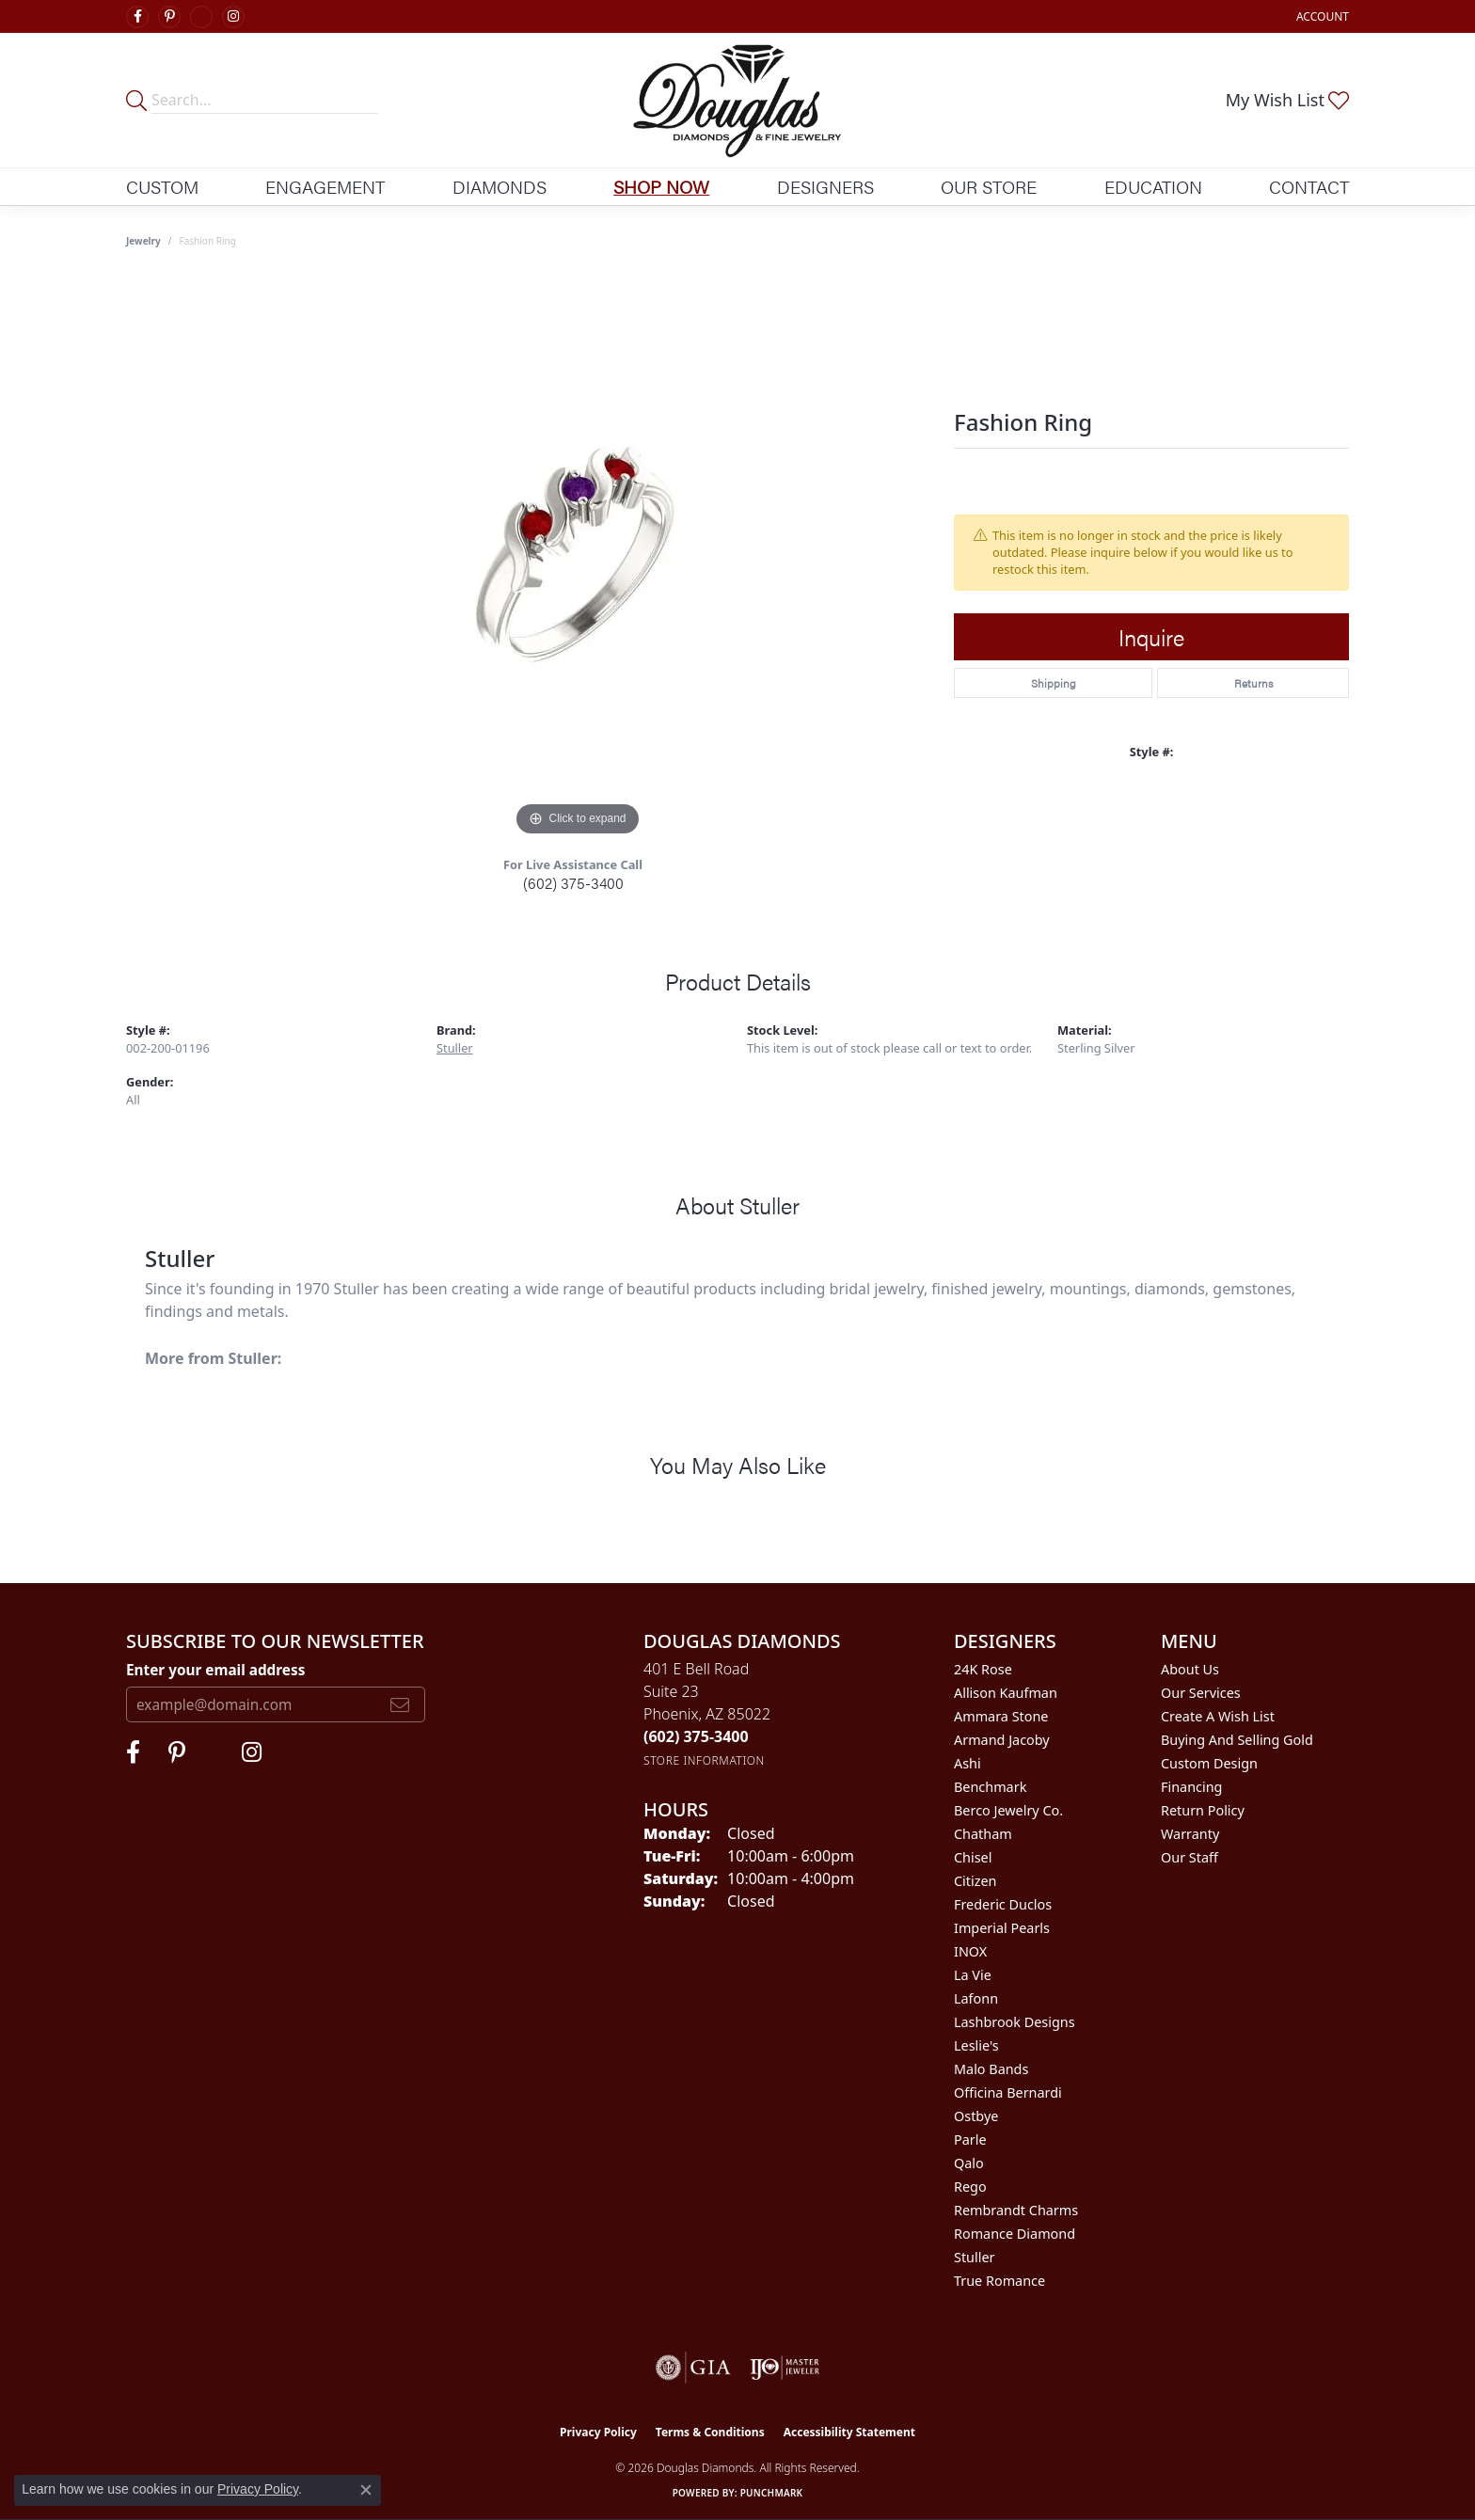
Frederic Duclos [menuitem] (1003, 1904)
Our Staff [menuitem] (1189, 1857)
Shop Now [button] (661, 186)
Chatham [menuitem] (983, 1834)
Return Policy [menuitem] (1203, 1810)
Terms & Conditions (710, 2432)
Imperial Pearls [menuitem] (1002, 1928)
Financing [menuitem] (1191, 1787)
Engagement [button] (325, 186)
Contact (1309, 186)
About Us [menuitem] (1190, 1669)
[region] (577, 559)
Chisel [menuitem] (972, 1857)
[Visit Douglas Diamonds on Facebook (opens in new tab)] (137, 17)
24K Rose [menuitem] (983, 1669)
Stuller (454, 1047)
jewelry (143, 240)
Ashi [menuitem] (967, 1763)
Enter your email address (215, 1669)
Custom (162, 186)
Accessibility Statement (849, 2432)
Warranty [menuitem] (1190, 1834)
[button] (1321, 16)
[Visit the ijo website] (785, 2367)
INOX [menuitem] (970, 1951)
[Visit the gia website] (693, 2367)
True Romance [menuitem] (999, 2281)
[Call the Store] (696, 1736)
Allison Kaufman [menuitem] (1005, 1693)
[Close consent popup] (366, 2490)
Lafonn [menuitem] (976, 1998)
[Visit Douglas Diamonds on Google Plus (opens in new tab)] (201, 17)
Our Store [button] (989, 186)
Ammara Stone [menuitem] (1001, 1716)
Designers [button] (825, 186)
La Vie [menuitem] (972, 1975)
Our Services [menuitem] (1201, 1693)
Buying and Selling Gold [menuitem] (1237, 1740)
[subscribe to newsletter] (399, 1704)
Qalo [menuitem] (969, 2163)
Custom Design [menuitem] (1209, 1763)
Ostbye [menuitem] (976, 2116)
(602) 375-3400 (573, 883)
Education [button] (1153, 186)
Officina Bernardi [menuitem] (1008, 2092)
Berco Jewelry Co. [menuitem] (1008, 1810)
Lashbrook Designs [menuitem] (1014, 2022)
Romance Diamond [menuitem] (1014, 2234)
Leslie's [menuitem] (976, 2045)
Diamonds (499, 186)
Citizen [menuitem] (975, 1881)
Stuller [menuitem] (974, 2257)
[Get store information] (704, 1760)
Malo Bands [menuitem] (991, 2069)
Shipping (1053, 682)
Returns (1253, 682)
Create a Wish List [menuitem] (1218, 1716)
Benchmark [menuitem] (990, 1787)
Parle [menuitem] (970, 2139)
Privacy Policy (598, 2432)
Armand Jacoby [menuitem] (1002, 1740)
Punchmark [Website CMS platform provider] (771, 2492)
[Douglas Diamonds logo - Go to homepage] (738, 100)
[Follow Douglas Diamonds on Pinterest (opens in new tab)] (169, 17)
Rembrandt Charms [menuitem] (1016, 2210)
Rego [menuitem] (970, 2186)
